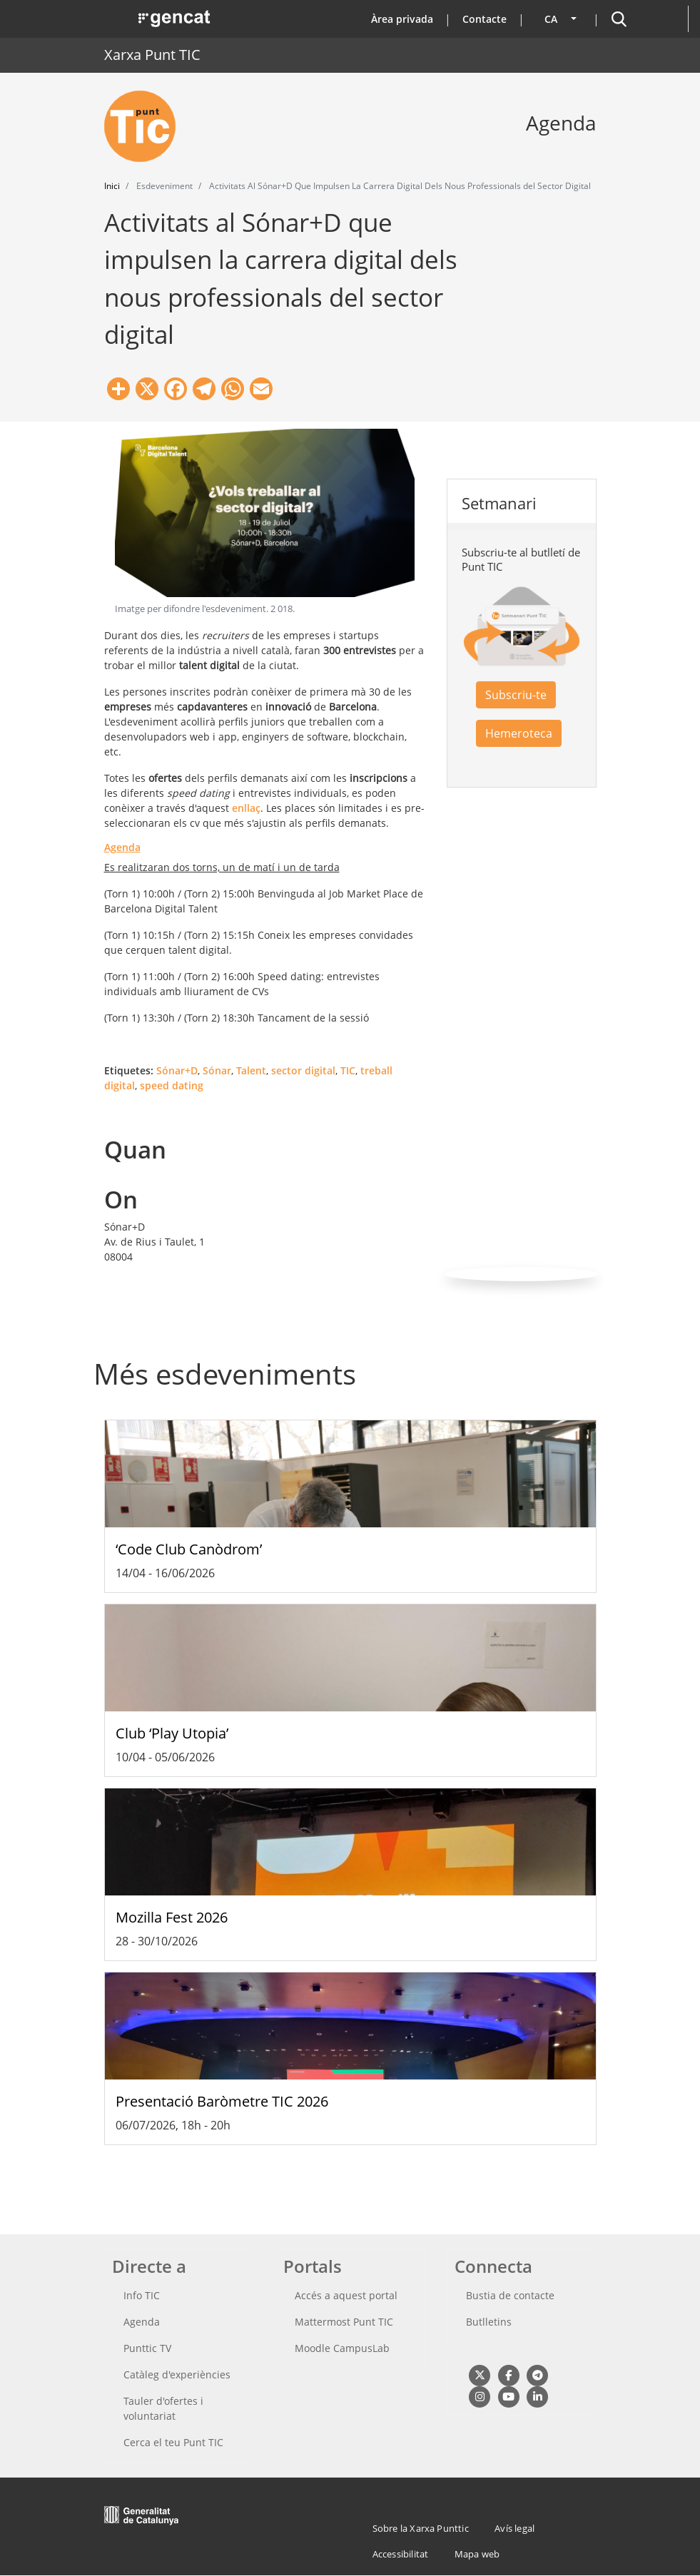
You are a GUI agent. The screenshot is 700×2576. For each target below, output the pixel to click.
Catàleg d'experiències (176, 2374)
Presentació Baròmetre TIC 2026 (222, 2101)
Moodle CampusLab (342, 2348)
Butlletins (489, 2321)
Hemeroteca (518, 733)
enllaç (246, 808)
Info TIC (141, 2295)
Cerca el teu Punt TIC (173, 2442)
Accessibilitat (400, 2553)
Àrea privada (402, 19)
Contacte (484, 19)
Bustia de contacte (510, 2295)
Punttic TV (147, 2348)
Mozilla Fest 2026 (172, 1917)
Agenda (141, 2321)
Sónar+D (177, 1070)
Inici (112, 186)
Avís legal (514, 2528)
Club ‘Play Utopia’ (172, 1733)
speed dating (171, 1085)
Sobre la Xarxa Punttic (420, 2528)
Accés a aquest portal (346, 2295)
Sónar (217, 1070)
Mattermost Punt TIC (344, 2321)
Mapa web (477, 2553)
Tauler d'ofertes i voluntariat (163, 2408)
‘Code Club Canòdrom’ (189, 1549)
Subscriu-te (516, 695)
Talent (251, 1070)
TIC (347, 1070)
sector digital (303, 1070)
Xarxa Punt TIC (152, 54)
